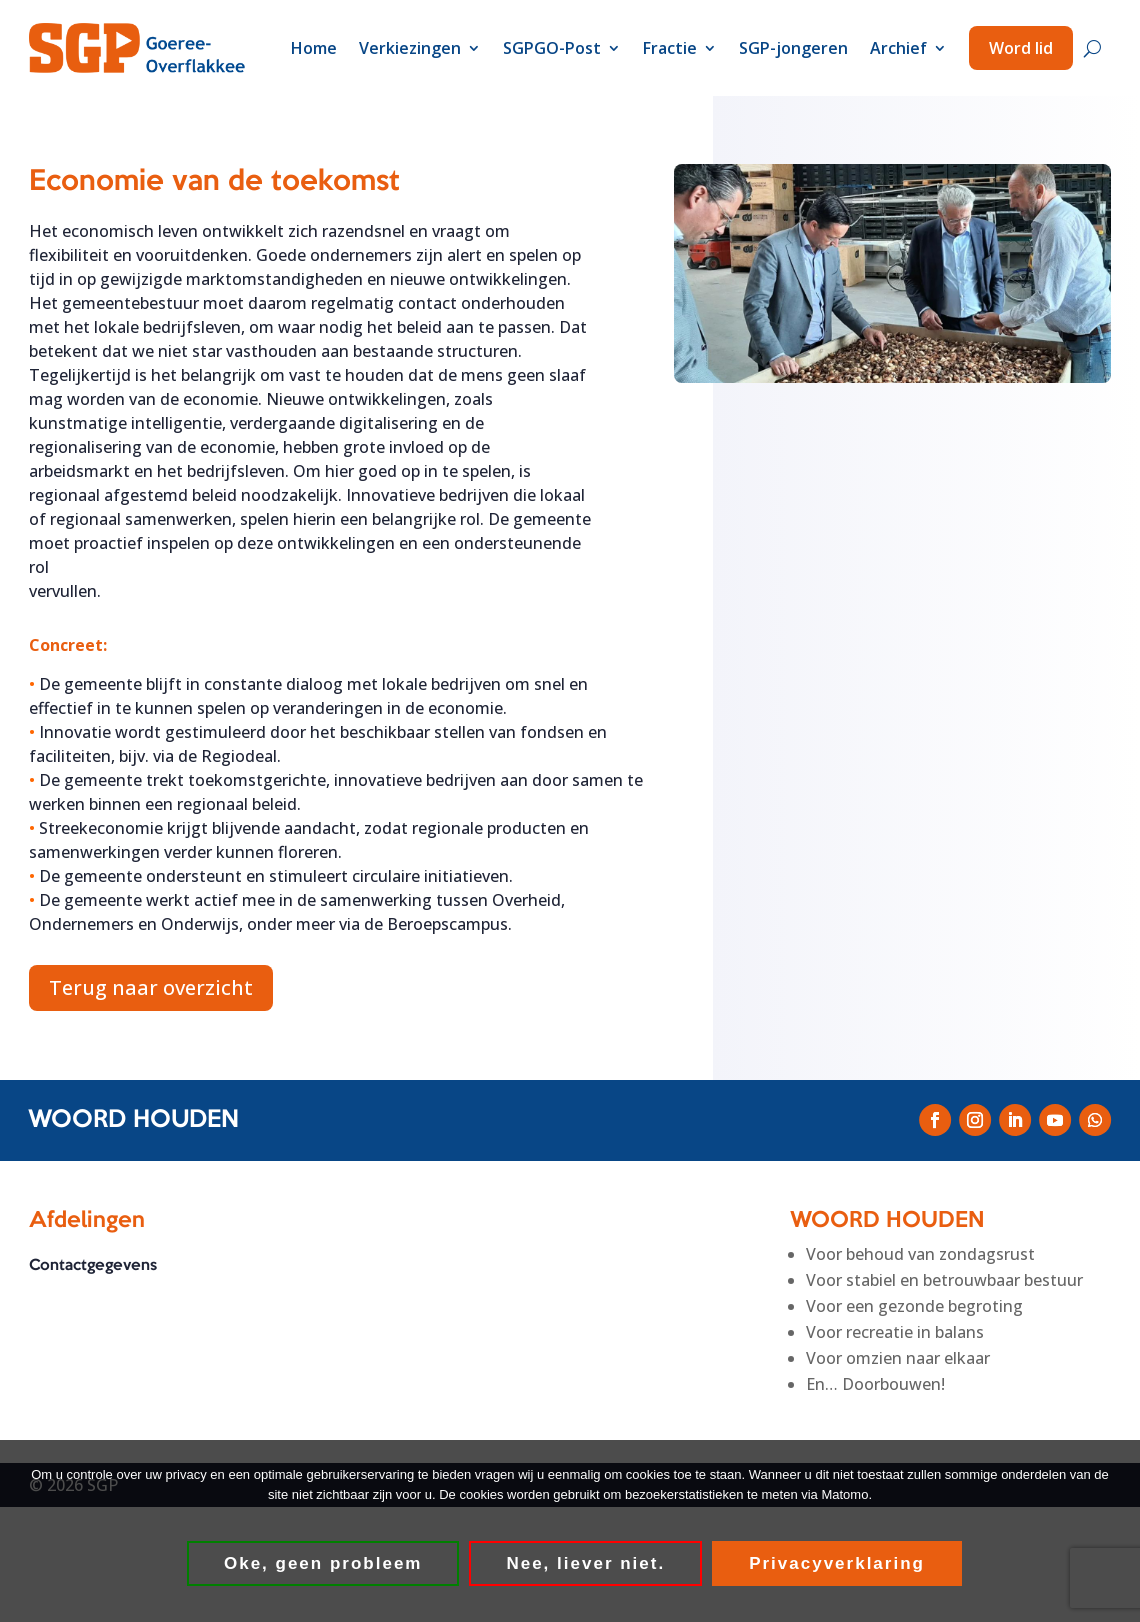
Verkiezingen (410, 48)
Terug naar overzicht (151, 987)
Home (314, 48)
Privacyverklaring (838, 1564)
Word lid (1021, 48)
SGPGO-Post (552, 48)
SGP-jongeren (793, 48)
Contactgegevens (93, 1266)
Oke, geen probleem (324, 1564)
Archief (898, 48)
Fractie (670, 48)
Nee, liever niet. (586, 1564)
